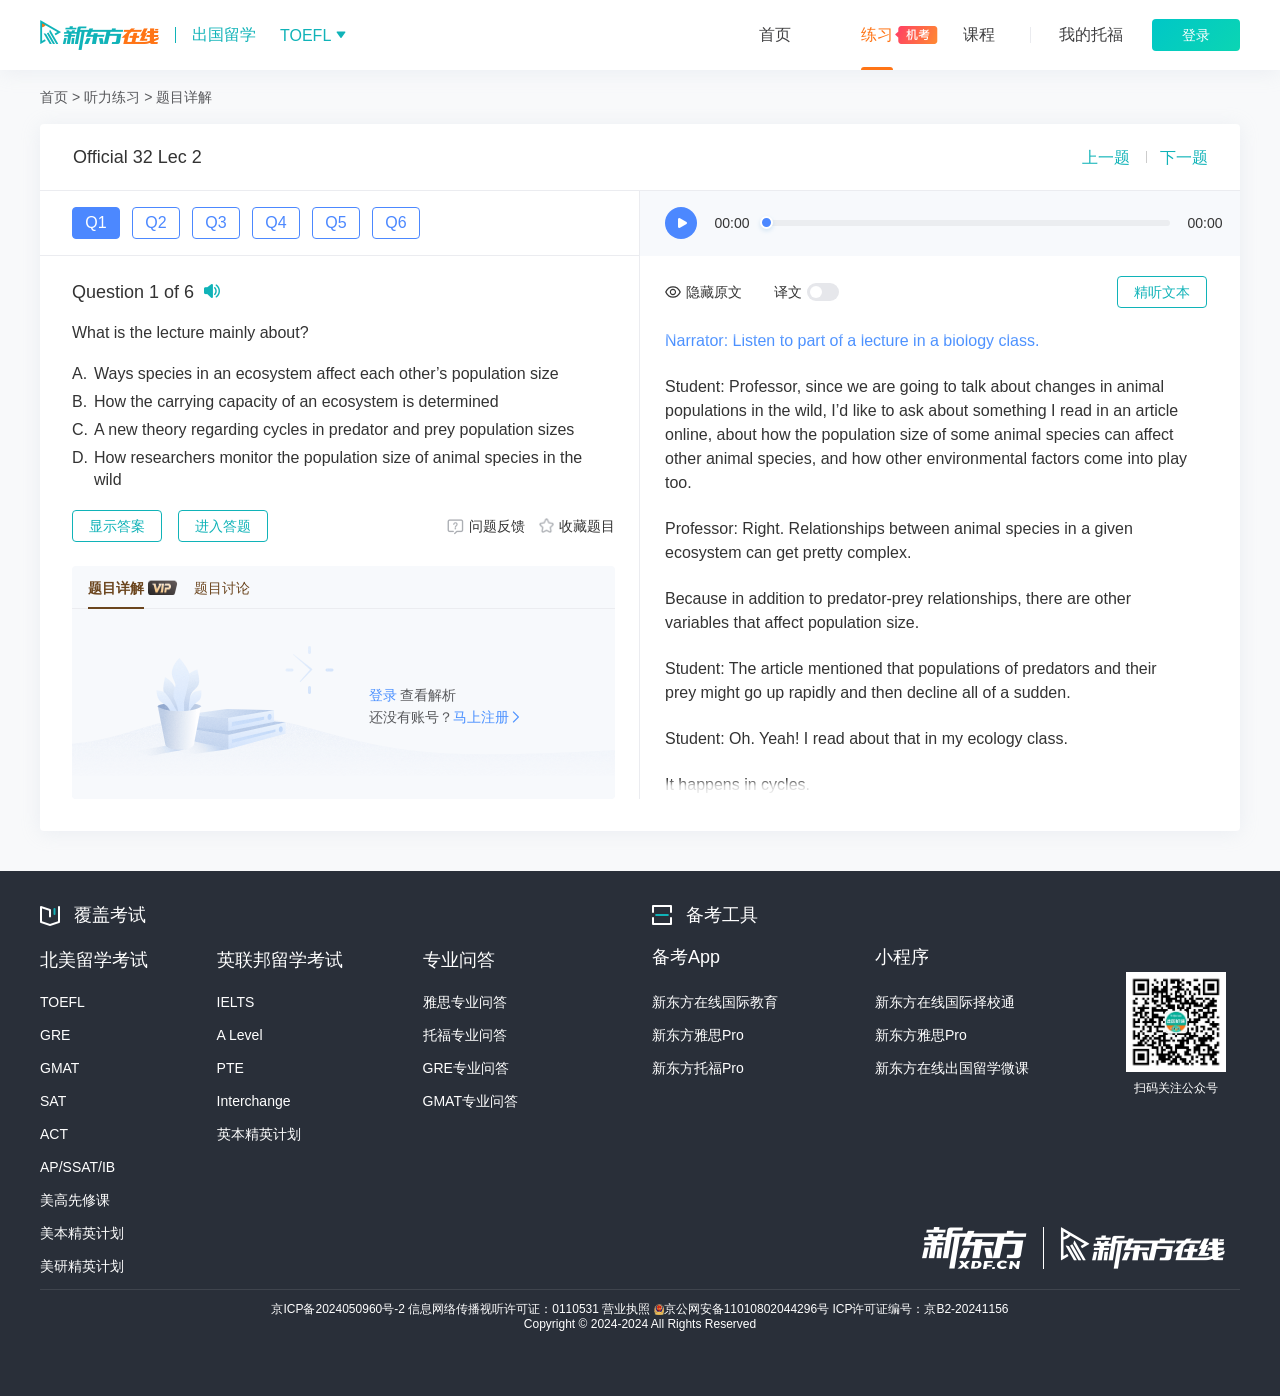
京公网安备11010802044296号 (743, 1309)
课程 (979, 34)
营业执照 (627, 1309)
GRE (55, 1035)
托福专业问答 (465, 1035)
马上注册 (481, 717)
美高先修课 (75, 1200)
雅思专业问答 (465, 1002)
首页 (775, 34)
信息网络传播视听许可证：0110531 (505, 1309)
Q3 (215, 222)
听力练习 (112, 97)
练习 (877, 34)
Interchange (254, 1101)
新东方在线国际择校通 (945, 1002)
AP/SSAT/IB (77, 1167)
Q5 (335, 222)
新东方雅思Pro (698, 1035)
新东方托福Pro (698, 1068)
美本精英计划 (82, 1233)
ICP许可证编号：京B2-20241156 (920, 1309)
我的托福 (1091, 34)
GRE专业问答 (466, 1068)
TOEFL (62, 1002)
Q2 (155, 222)
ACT (54, 1134)
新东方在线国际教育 (715, 1002)
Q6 (395, 222)
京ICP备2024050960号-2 (339, 1309)
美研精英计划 (82, 1266)
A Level (240, 1035)
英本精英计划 (259, 1134)
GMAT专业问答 (470, 1101)
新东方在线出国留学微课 (952, 1068)
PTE (230, 1068)
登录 (385, 695)
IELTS (236, 1002)
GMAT (59, 1068)
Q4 (275, 222)
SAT (53, 1101)
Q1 (95, 222)
